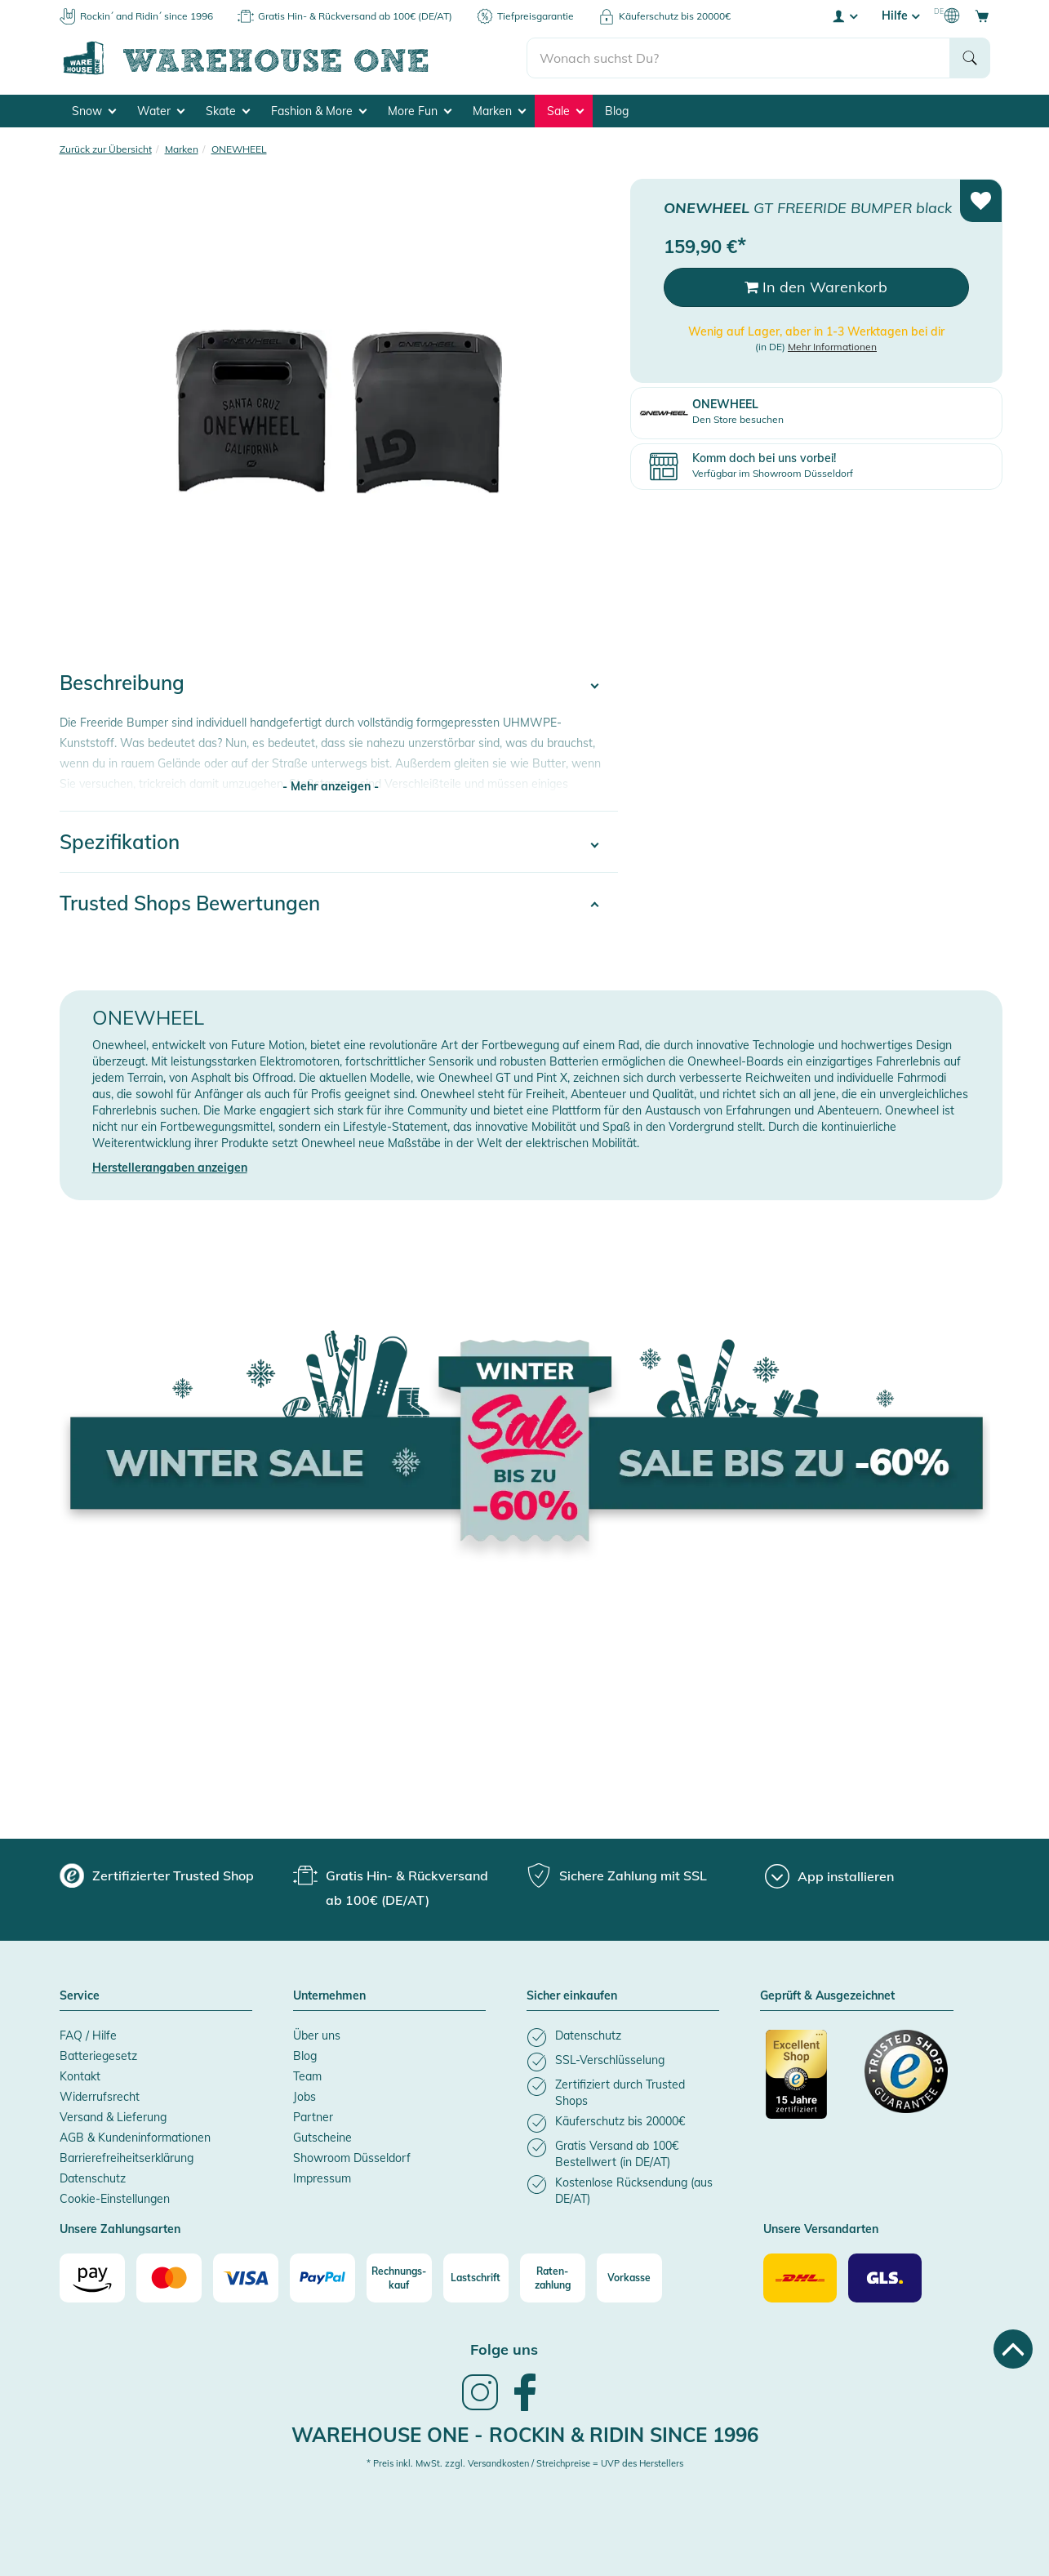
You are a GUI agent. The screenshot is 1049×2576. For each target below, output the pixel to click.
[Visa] (245, 2277)
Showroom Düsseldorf (352, 2158)
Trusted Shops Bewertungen (190, 903)
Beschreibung (122, 682)
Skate (228, 111)
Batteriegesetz (98, 2056)
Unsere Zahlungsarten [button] (120, 2229)
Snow (94, 111)
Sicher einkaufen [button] (572, 1996)
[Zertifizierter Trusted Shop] (807, 2083)
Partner (313, 2117)
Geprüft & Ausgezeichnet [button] (827, 1996)
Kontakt (80, 2076)
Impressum (322, 2178)
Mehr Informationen (832, 346)
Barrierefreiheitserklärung (126, 2158)
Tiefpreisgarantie (535, 16)
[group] (157, 1875)
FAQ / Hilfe (88, 2035)
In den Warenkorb (816, 287)
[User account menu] (844, 15)
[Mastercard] (169, 2277)
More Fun (419, 111)
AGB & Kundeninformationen (135, 2137)
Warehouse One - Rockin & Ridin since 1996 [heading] (524, 2435)
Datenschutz (93, 2178)
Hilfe (900, 15)
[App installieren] (829, 1876)
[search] (738, 58)
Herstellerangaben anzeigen (169, 1167)
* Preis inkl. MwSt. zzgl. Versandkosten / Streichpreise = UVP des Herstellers (525, 2463)
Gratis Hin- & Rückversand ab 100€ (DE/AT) (355, 16)
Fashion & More (319, 111)
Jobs (304, 2096)
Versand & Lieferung (113, 2117)
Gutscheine (322, 2137)
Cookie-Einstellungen (115, 2198)
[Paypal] (322, 2277)
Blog (617, 111)
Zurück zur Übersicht (106, 149)
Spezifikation (120, 842)
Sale (565, 111)
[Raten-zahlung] (552, 2277)
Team (307, 2076)
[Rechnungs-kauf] (399, 2277)
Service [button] (80, 1996)
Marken (499, 111)
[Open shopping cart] (982, 15)
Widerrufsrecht (100, 2096)
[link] (480, 2408)
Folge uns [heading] (504, 2349)
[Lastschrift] (476, 2277)
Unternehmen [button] (329, 1996)
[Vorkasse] (629, 2277)
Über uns (316, 2035)
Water (160, 111)
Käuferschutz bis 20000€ (675, 16)
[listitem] (623, 2037)
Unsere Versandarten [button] (820, 2229)
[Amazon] (92, 2277)
